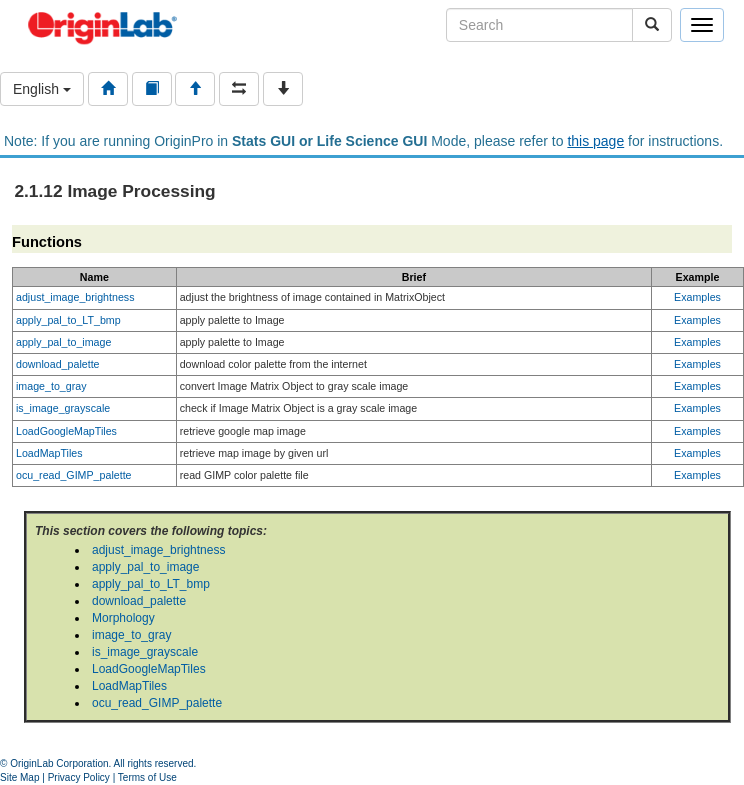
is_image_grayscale (63, 408)
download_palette (58, 364)
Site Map (19, 777)
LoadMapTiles (49, 453)
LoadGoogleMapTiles (66, 431)
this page (595, 141)
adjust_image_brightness (75, 297)
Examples (697, 297)
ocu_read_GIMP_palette (74, 475)
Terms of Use (147, 777)
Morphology (123, 618)
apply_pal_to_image (63, 342)
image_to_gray (51, 386)
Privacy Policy (79, 777)
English (42, 89)
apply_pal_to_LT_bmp (68, 320)
